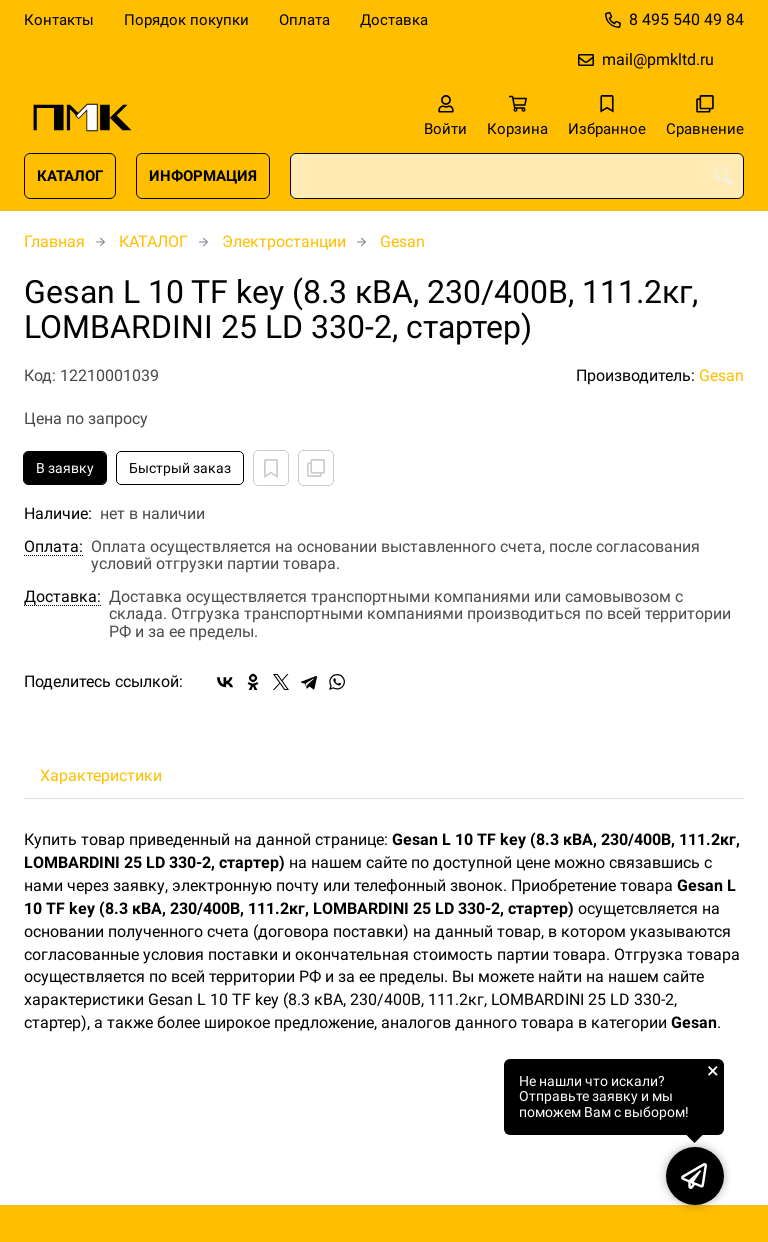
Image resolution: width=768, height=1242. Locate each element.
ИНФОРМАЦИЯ (203, 176)
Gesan (402, 241)
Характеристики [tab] (101, 775)
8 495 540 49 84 (686, 19)
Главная (54, 241)
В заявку (65, 468)
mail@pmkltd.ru (658, 59)
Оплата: (53, 547)
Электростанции (284, 241)
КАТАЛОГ (70, 176)
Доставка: (62, 597)
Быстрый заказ (180, 468)
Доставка (394, 20)
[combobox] (517, 176)
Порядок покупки (186, 20)
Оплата (304, 20)
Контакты (59, 20)
